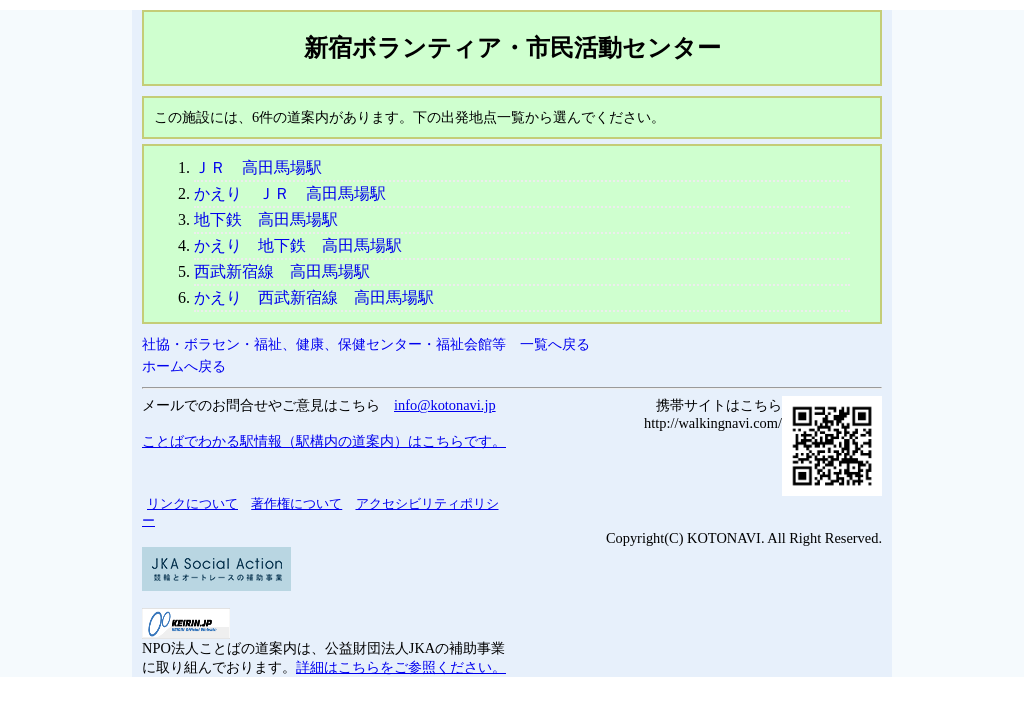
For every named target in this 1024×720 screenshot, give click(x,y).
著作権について (296, 503)
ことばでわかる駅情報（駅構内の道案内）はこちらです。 (324, 441)
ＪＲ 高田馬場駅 (258, 167)
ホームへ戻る (184, 366)
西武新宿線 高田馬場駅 (282, 271)
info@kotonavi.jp (445, 405)
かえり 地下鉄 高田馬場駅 (298, 245)
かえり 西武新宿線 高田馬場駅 (314, 297)
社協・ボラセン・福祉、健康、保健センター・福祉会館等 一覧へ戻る (366, 344)
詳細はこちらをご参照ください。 (401, 667)
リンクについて (192, 503)
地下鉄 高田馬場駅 (266, 219)
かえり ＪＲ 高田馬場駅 (290, 193)
